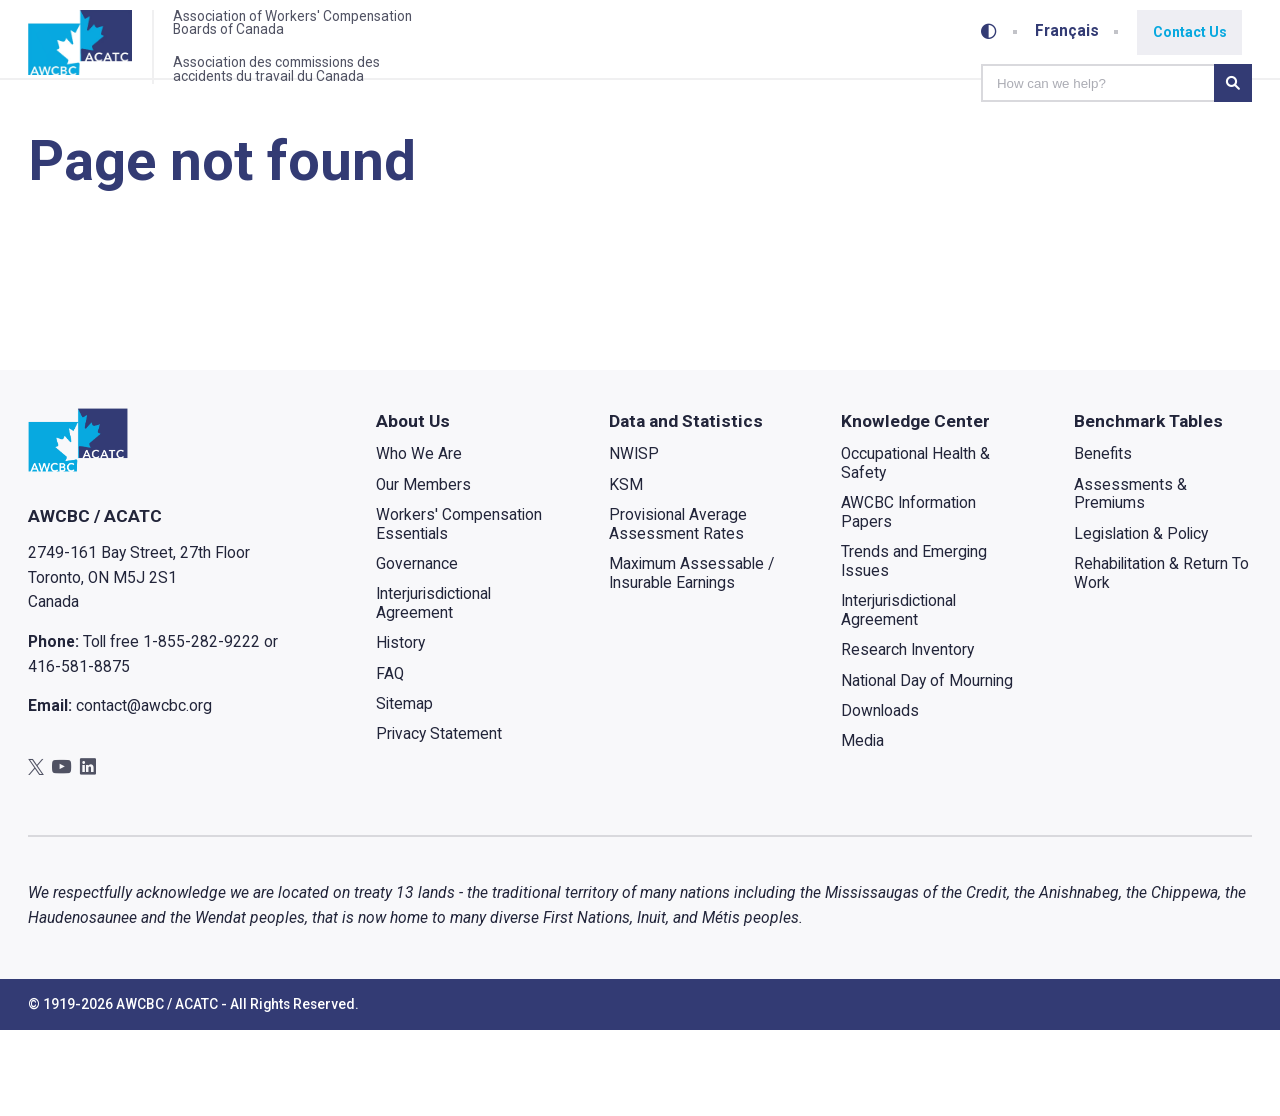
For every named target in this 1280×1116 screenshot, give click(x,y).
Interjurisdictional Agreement (433, 690)
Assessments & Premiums (1130, 580)
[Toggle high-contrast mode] (994, 29)
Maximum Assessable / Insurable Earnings (690, 659)
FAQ (390, 760)
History (400, 730)
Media (862, 828)
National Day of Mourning (927, 767)
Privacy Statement (439, 821)
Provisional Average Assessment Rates (677, 610)
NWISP (633, 541)
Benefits (1103, 541)
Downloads (880, 797)
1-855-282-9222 (201, 728)
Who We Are (419, 541)
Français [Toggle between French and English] (1073, 29)
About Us (413, 507)
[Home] (94, 53)
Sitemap (404, 790)
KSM (625, 571)
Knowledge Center (915, 507)
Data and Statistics (685, 507)
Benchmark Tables (1148, 507)
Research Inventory (907, 737)
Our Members (423, 571)
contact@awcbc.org (144, 792)
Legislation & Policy (1141, 620)
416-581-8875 (79, 753)
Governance (417, 650)
